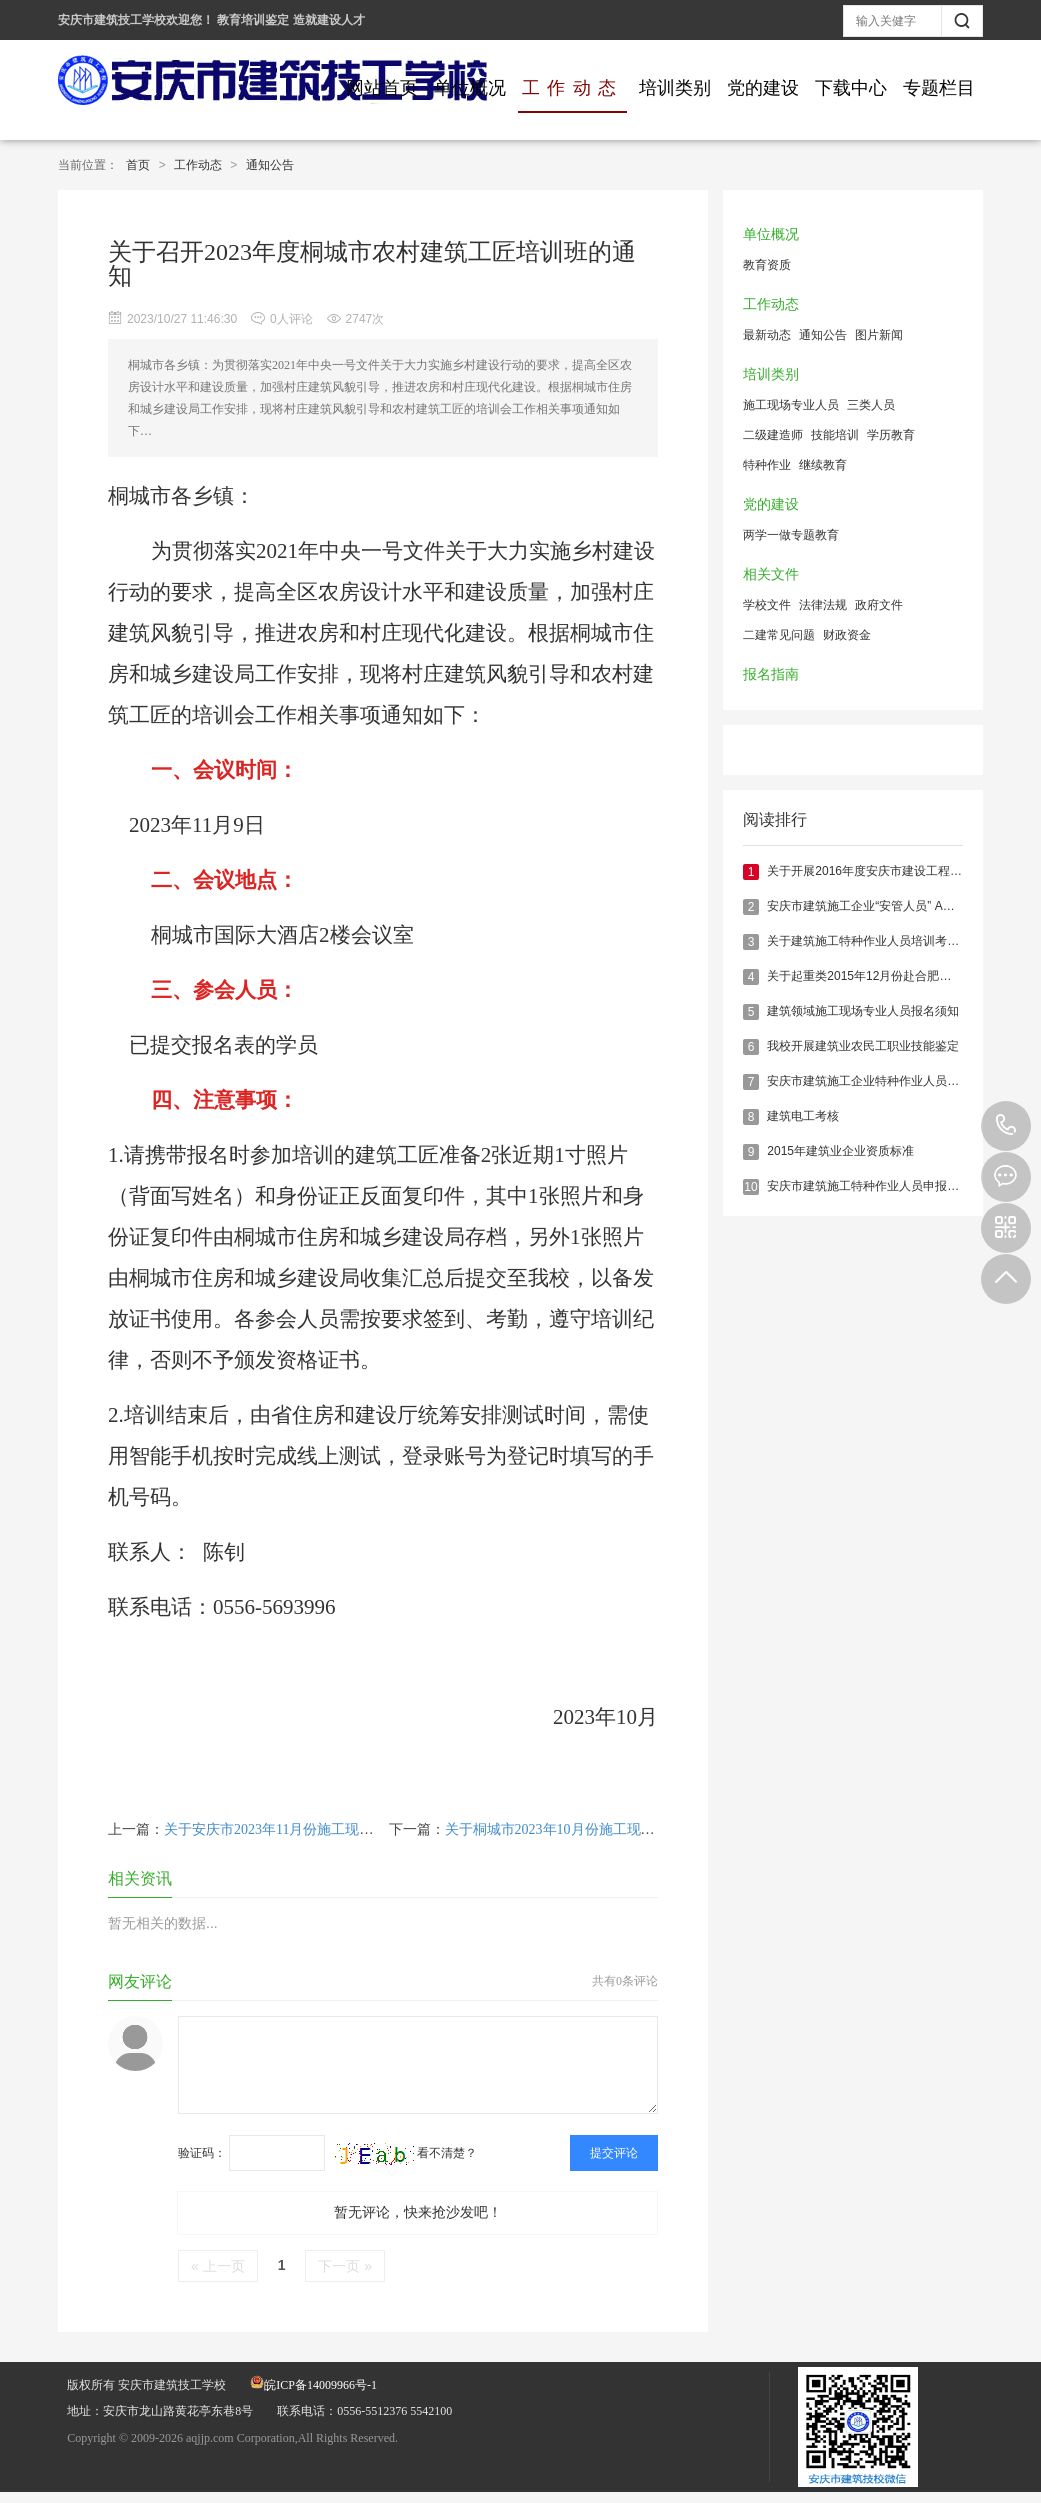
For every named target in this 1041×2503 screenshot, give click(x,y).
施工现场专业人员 (791, 405)
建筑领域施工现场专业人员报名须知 (863, 1011)
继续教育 (823, 465)
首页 (138, 165)
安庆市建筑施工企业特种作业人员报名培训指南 (893, 1081)
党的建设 (763, 88)
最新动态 (767, 335)
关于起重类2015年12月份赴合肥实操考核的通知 (895, 976)
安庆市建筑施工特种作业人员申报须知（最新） (893, 1186)
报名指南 (771, 674)
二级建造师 (773, 435)
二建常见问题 (779, 635)
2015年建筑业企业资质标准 (840, 1151)
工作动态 (572, 88)
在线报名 (1006, 1177)
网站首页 (382, 88)
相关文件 (771, 574)
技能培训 (835, 435)
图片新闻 (879, 335)
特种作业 (767, 465)
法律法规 (823, 605)
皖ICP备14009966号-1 (313, 2385)
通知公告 (270, 165)
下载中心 (851, 88)
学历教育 (891, 435)
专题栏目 (939, 88)
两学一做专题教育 (791, 535)
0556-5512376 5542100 (1006, 1126)
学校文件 (767, 605)
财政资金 (847, 635)
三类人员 (871, 405)
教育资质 (767, 265)
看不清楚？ (405, 2153)
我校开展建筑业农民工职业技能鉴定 (863, 1046)
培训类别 (675, 88)
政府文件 (879, 605)
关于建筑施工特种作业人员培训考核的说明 (881, 941)
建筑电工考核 (803, 1116)
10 (750, 1187)
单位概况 (470, 88)
